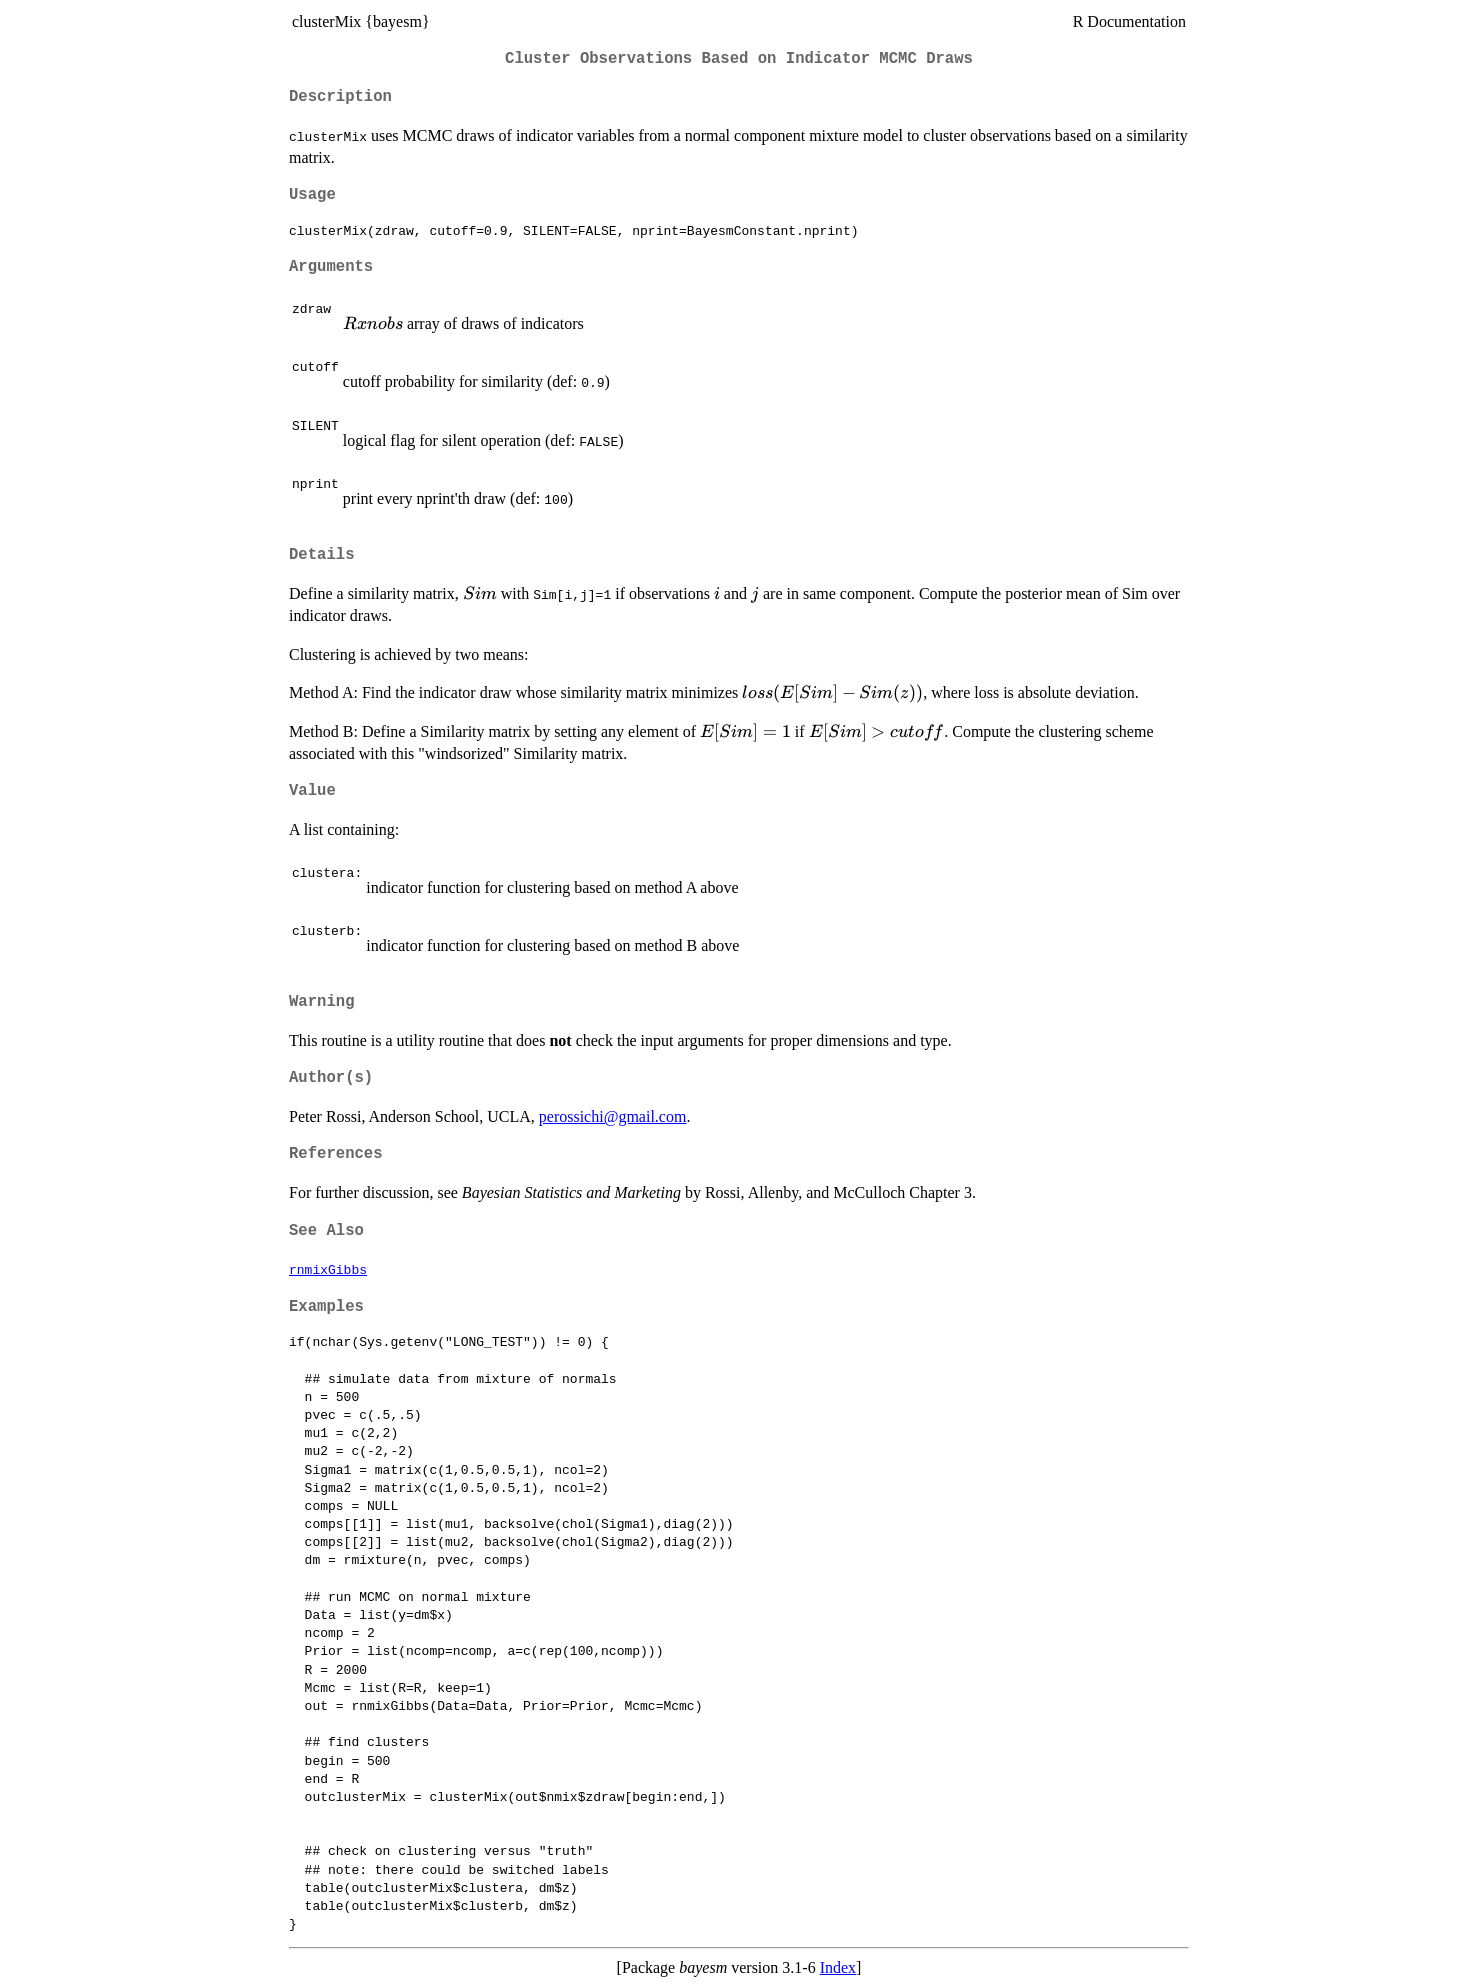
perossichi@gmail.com (613, 1116)
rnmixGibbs (328, 1269)
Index (838, 1967)
